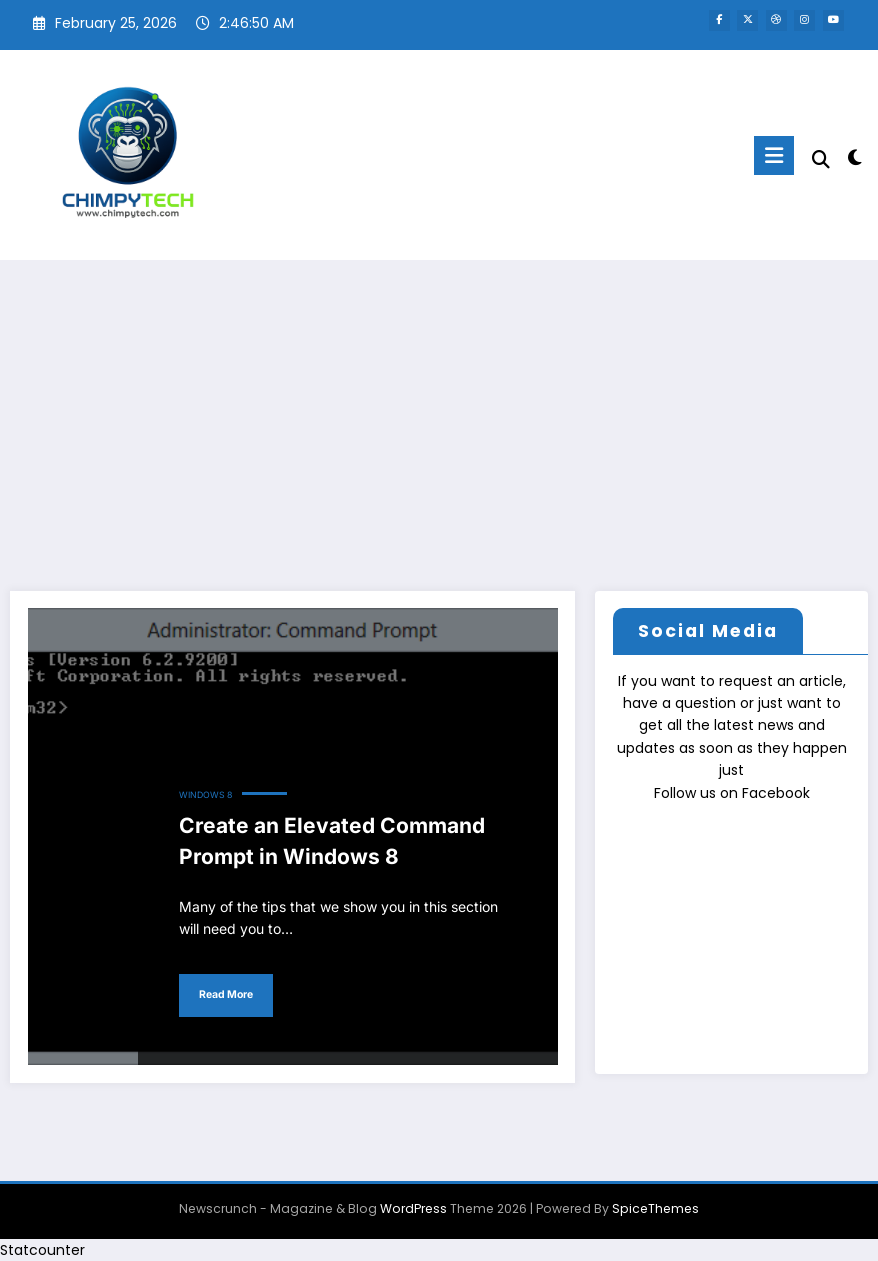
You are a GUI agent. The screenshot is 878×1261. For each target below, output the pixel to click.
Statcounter (42, 1250)
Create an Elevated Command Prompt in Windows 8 (332, 841)
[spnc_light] (854, 157)
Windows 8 (205, 795)
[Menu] (774, 155)
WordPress (413, 1208)
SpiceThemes (655, 1208)
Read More (226, 994)
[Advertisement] (439, 410)
